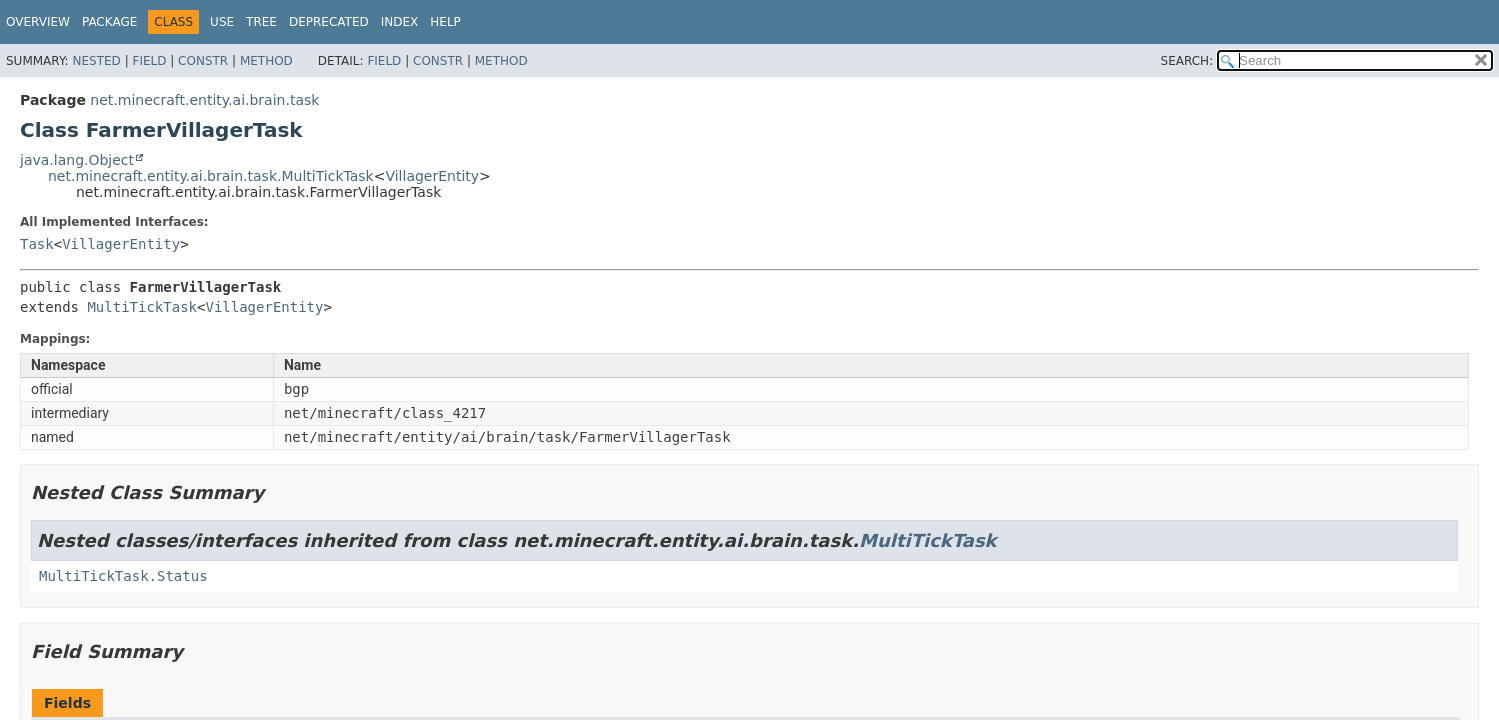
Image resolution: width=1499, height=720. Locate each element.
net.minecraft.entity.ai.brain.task (204, 100)
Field (149, 61)
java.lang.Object (77, 160)
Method (266, 61)
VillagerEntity (432, 176)
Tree (261, 22)
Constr (203, 61)
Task (37, 244)
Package (109, 22)
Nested (96, 61)
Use (222, 22)
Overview (38, 22)
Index (400, 22)
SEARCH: (1187, 61)
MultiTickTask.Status (123, 576)
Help (445, 22)
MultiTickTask (142, 307)
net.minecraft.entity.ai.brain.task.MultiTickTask (211, 176)
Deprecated (329, 22)
